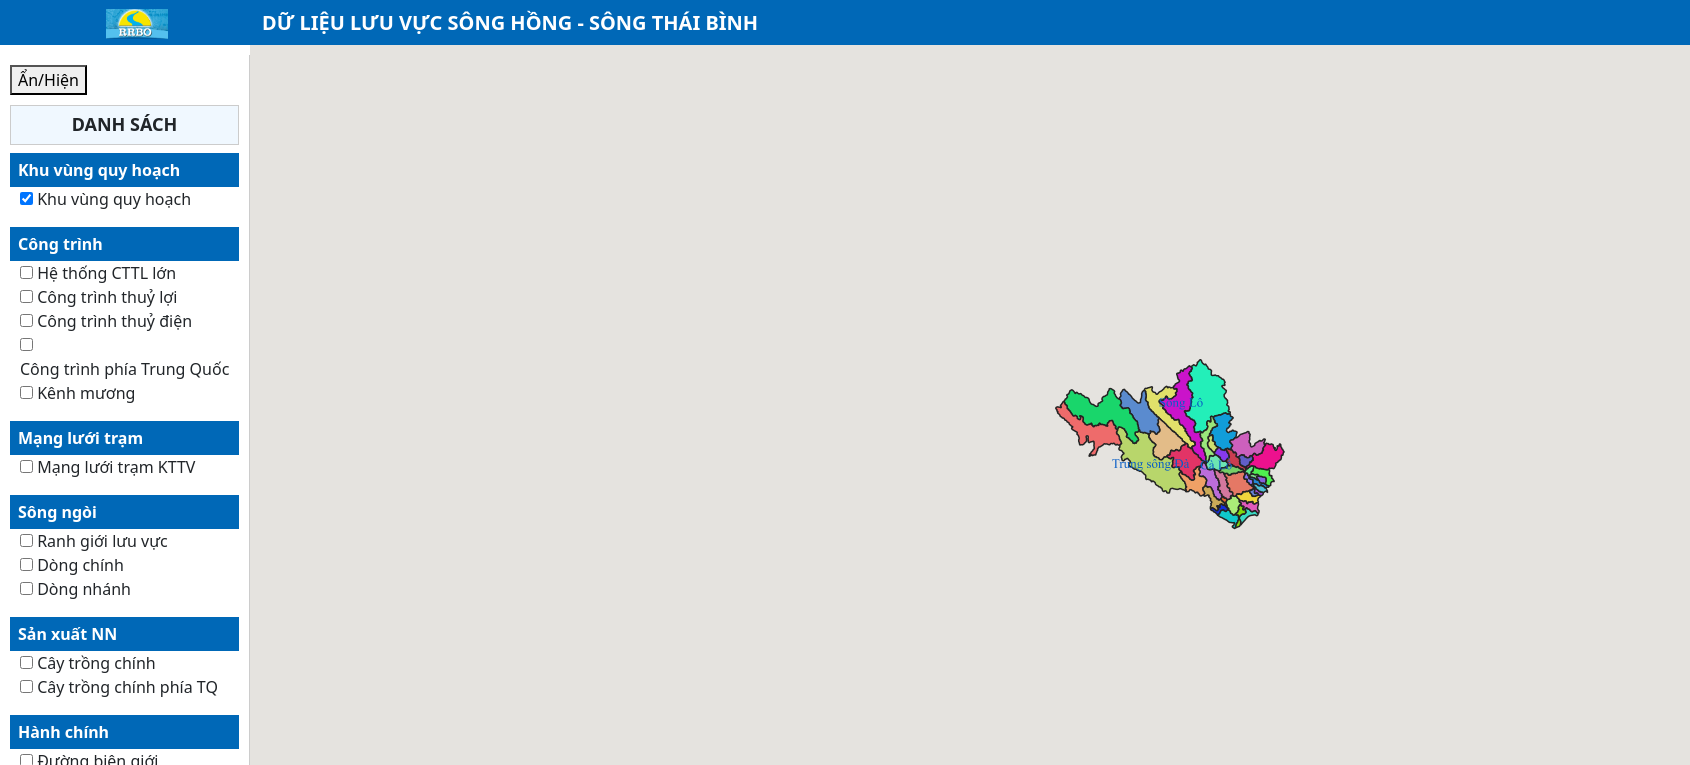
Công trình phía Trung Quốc (124, 369)
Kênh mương (86, 393)
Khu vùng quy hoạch (114, 199)
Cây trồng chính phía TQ (127, 687)
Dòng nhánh (84, 589)
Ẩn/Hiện (48, 80)
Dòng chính (80, 565)
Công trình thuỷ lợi (107, 297)
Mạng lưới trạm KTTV (116, 467)
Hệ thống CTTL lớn (106, 273)
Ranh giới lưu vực (102, 541)
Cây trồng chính (96, 663)
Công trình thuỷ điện (114, 321)
